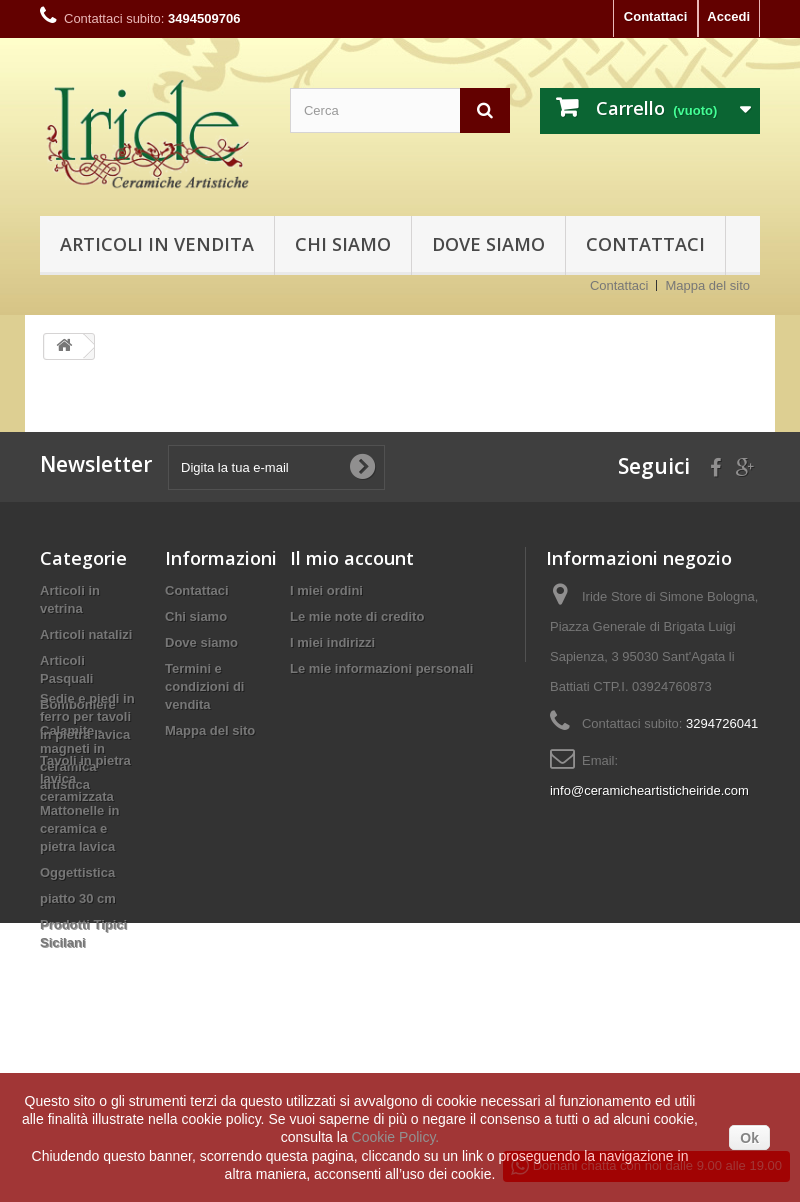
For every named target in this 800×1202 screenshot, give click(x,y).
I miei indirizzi (332, 642)
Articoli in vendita (157, 244)
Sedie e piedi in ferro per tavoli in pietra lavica (87, 995)
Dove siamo (488, 244)
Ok (749, 1138)
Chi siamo (343, 244)
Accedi (728, 16)
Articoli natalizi (86, 634)
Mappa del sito (707, 285)
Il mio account (352, 558)
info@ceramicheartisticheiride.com (649, 790)
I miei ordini (326, 590)
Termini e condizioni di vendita (204, 686)
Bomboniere (78, 704)
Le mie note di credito (357, 616)
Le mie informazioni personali (381, 668)
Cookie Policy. (396, 1137)
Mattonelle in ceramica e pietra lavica (79, 828)
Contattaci (656, 16)
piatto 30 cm (78, 898)
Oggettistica (77, 872)
